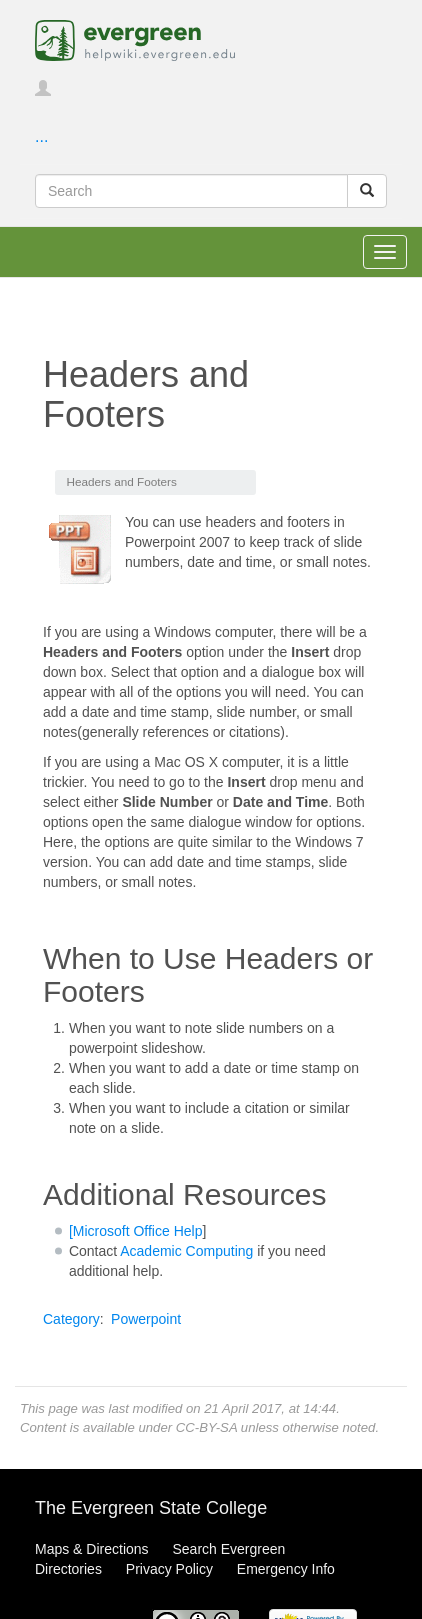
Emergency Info (286, 1569)
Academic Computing (186, 1251)
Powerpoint (146, 1319)
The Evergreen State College (151, 1508)
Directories (68, 1569)
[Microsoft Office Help (136, 1231)
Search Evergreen (228, 1549)
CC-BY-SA (206, 1427)
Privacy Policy (169, 1569)
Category (71, 1319)
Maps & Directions (92, 1549)
